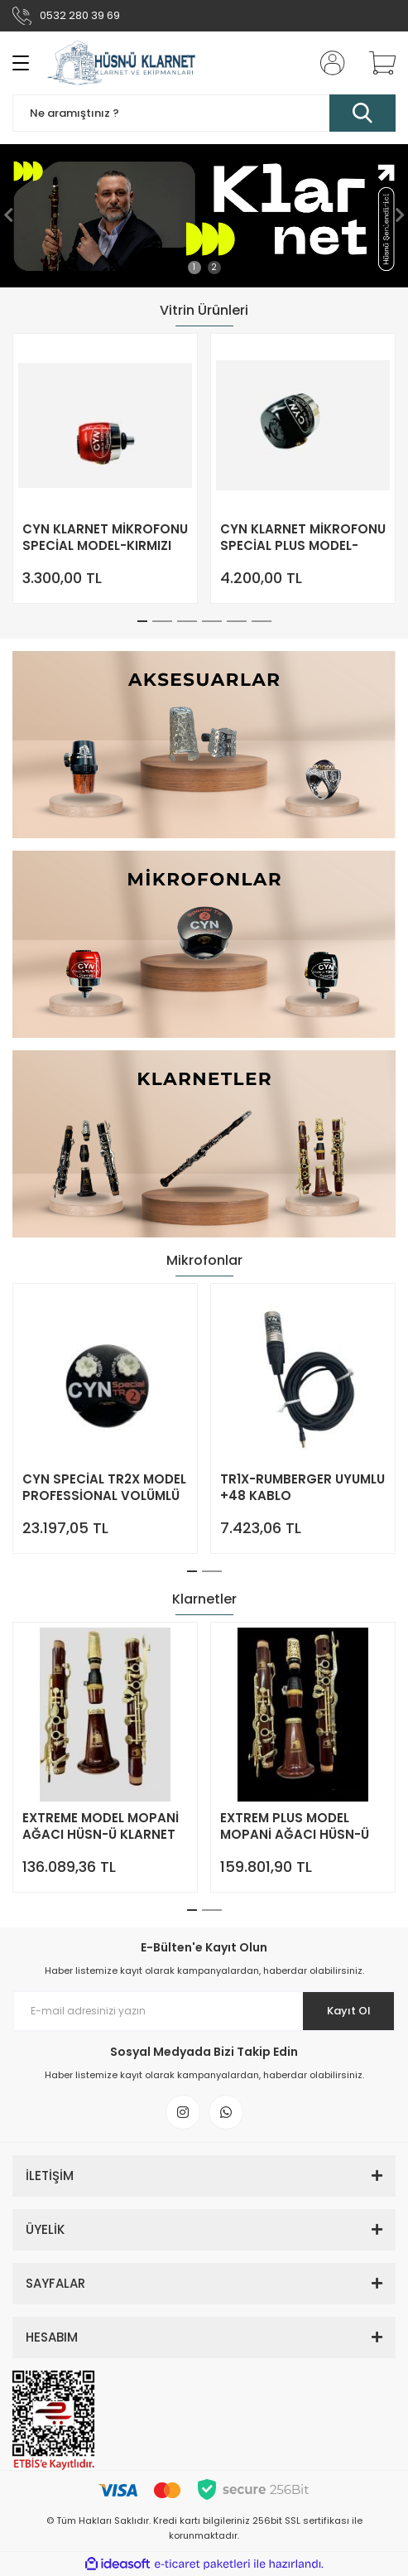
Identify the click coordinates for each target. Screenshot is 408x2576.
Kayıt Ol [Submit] (349, 2011)
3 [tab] (187, 621)
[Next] (399, 215)
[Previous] (8, 215)
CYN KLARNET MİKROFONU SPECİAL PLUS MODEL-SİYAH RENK (303, 537)
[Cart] (377, 63)
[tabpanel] (204, 215)
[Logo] (122, 62)
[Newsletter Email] (204, 2011)
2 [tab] (214, 267)
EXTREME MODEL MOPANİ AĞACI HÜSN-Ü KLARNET (100, 1826)
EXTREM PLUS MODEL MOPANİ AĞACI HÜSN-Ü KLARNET (294, 1826)
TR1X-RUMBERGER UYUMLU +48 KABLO (302, 1487)
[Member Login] (327, 63)
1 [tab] (194, 267)
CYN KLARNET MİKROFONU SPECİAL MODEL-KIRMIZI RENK (105, 537)
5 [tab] (237, 621)
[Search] (204, 113)
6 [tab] (261, 621)
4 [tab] (212, 621)
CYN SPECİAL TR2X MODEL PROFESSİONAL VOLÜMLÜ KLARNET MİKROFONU (104, 1487)
